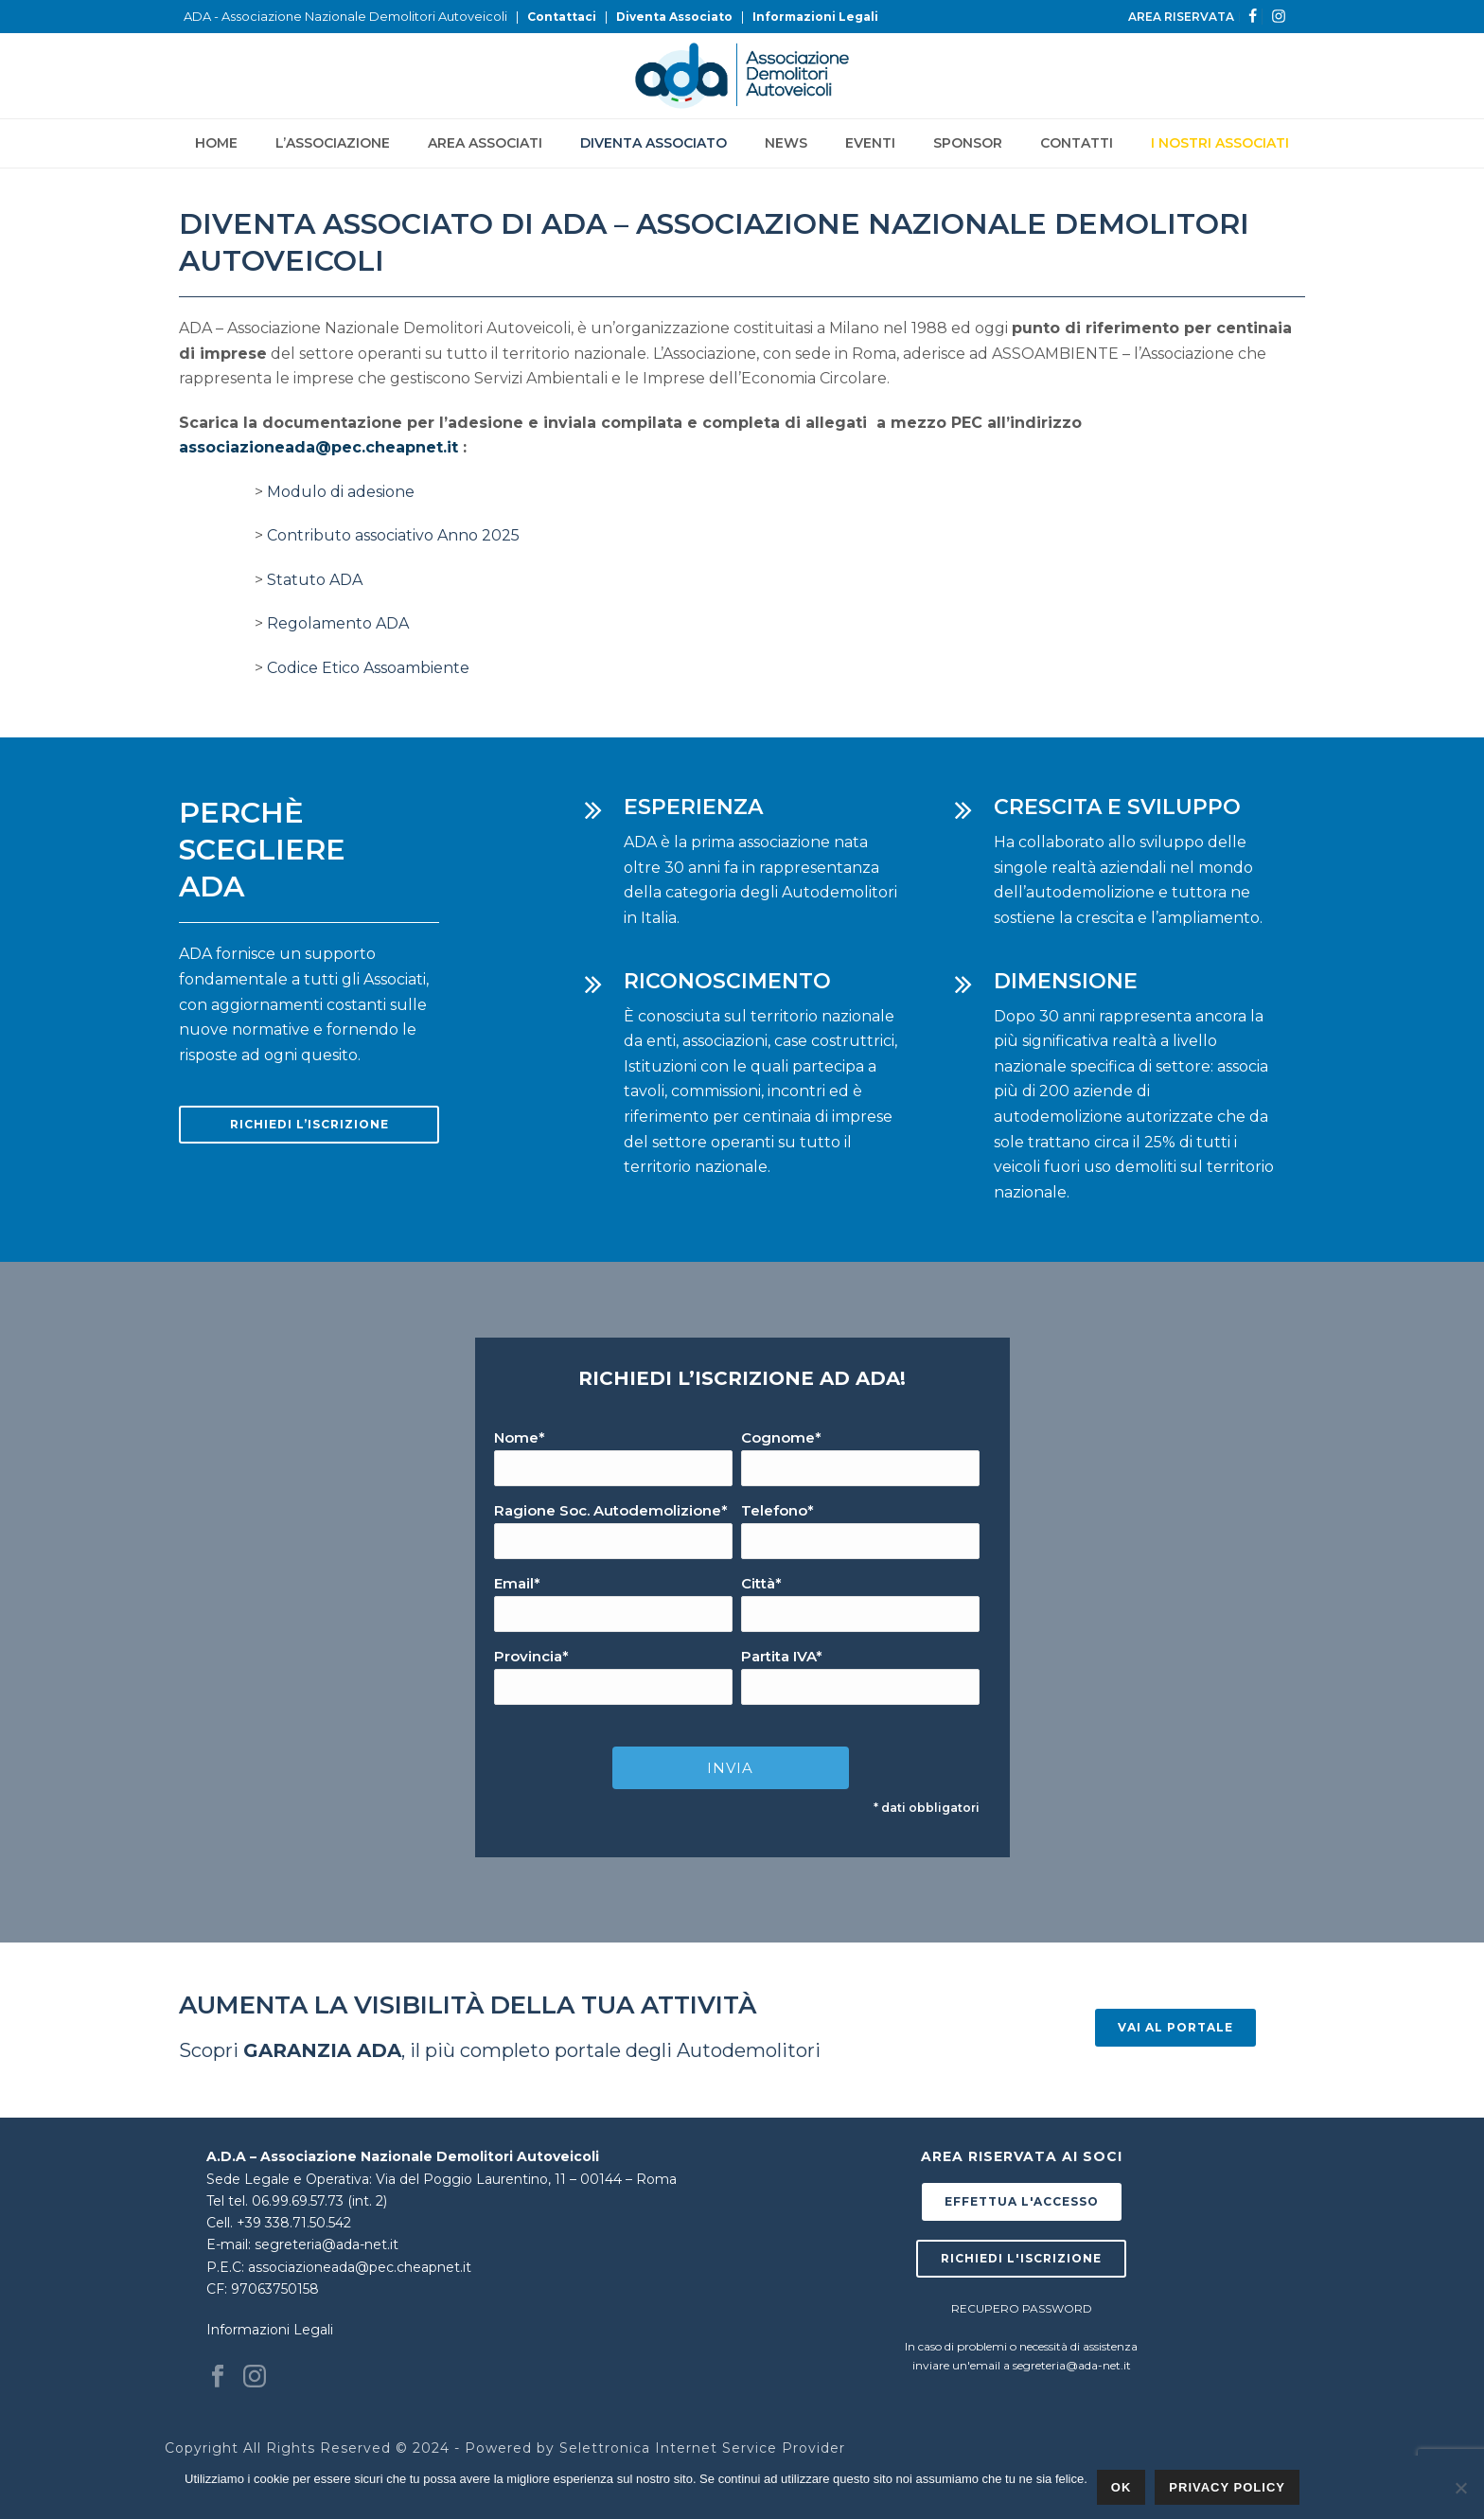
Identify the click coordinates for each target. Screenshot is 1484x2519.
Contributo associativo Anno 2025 (393, 535)
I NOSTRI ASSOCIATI (1220, 142)
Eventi (870, 142)
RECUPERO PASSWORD (1021, 2308)
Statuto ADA (314, 580)
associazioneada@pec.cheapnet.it (318, 447)
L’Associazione (332, 142)
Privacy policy (1227, 2487)
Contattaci (561, 16)
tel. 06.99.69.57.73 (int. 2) (307, 2200)
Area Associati (485, 142)
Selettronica (604, 2448)
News (786, 142)
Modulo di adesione (341, 492)
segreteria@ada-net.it (326, 2244)
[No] (1460, 2487)
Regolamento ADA (338, 623)
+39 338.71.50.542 (294, 2222)
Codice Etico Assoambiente (368, 668)
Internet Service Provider (750, 2448)
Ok (1121, 2487)
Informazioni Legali (815, 16)
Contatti (1076, 142)
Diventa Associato (674, 16)
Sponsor (967, 142)
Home (216, 142)
